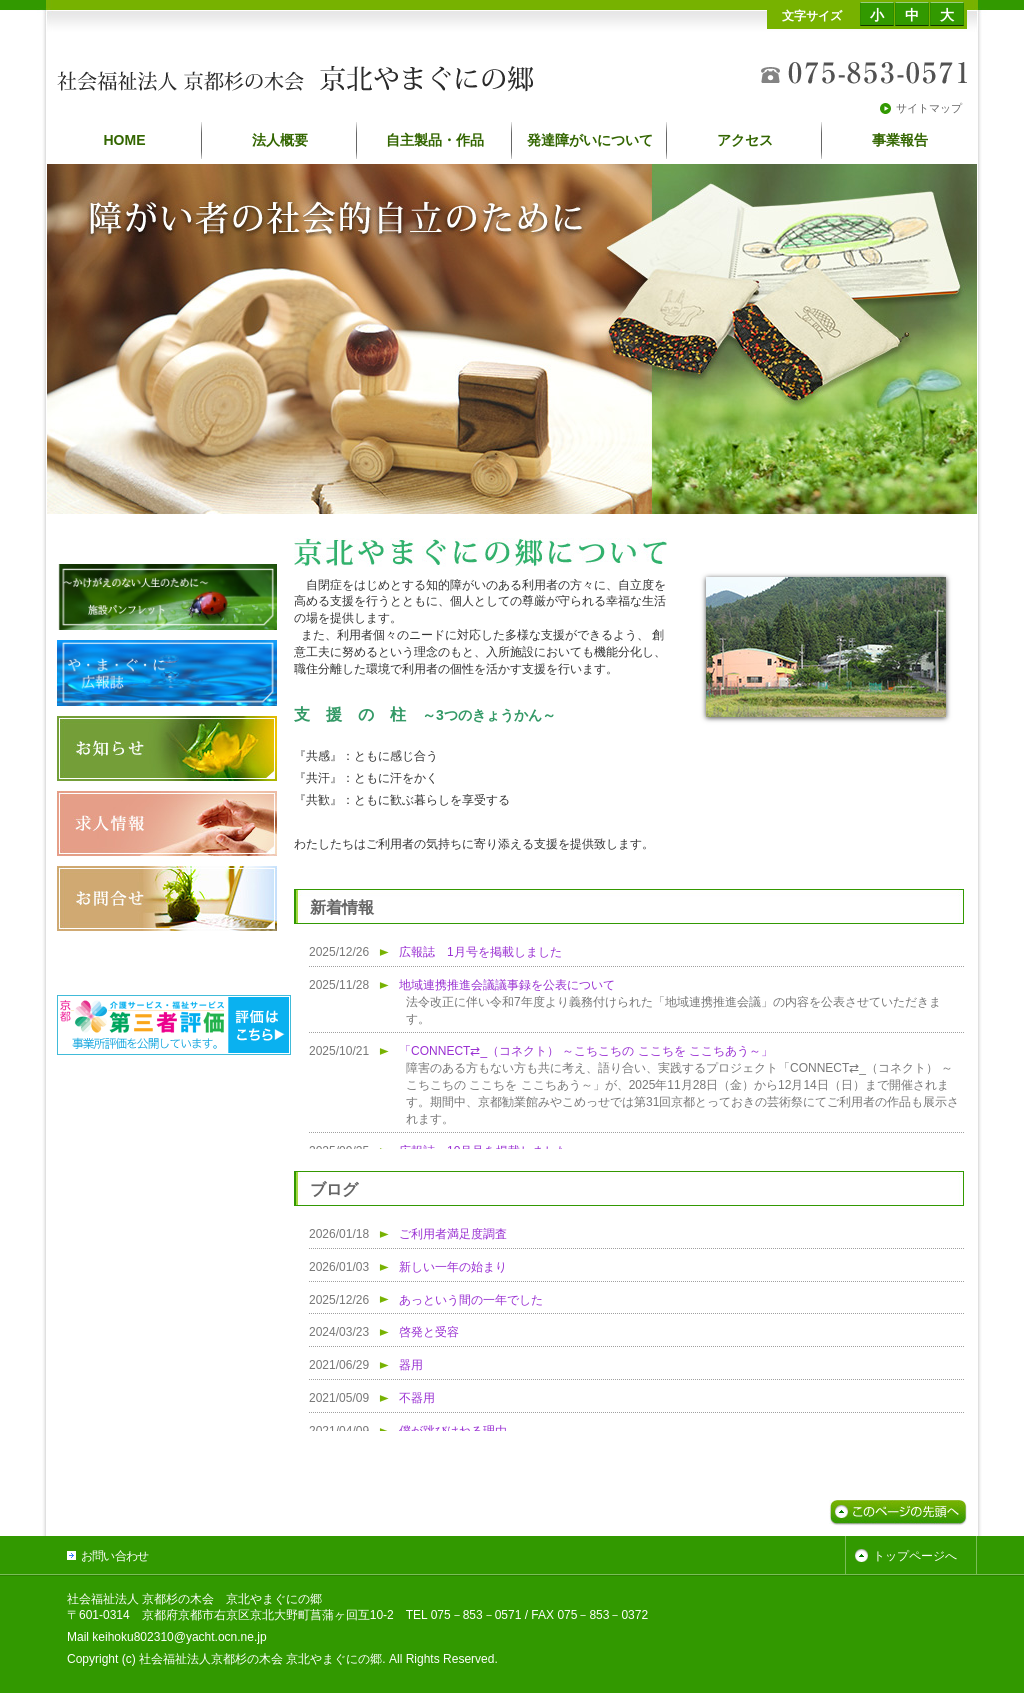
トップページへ (915, 1556)
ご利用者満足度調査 (453, 1234)
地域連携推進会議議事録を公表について (507, 985)
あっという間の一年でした (471, 1300)
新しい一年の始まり (453, 1267)
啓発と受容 (429, 1332)
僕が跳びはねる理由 (453, 1431)
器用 (411, 1365)
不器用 (417, 1398)
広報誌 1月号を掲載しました (480, 952)
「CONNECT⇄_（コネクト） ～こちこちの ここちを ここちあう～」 (586, 1051)
